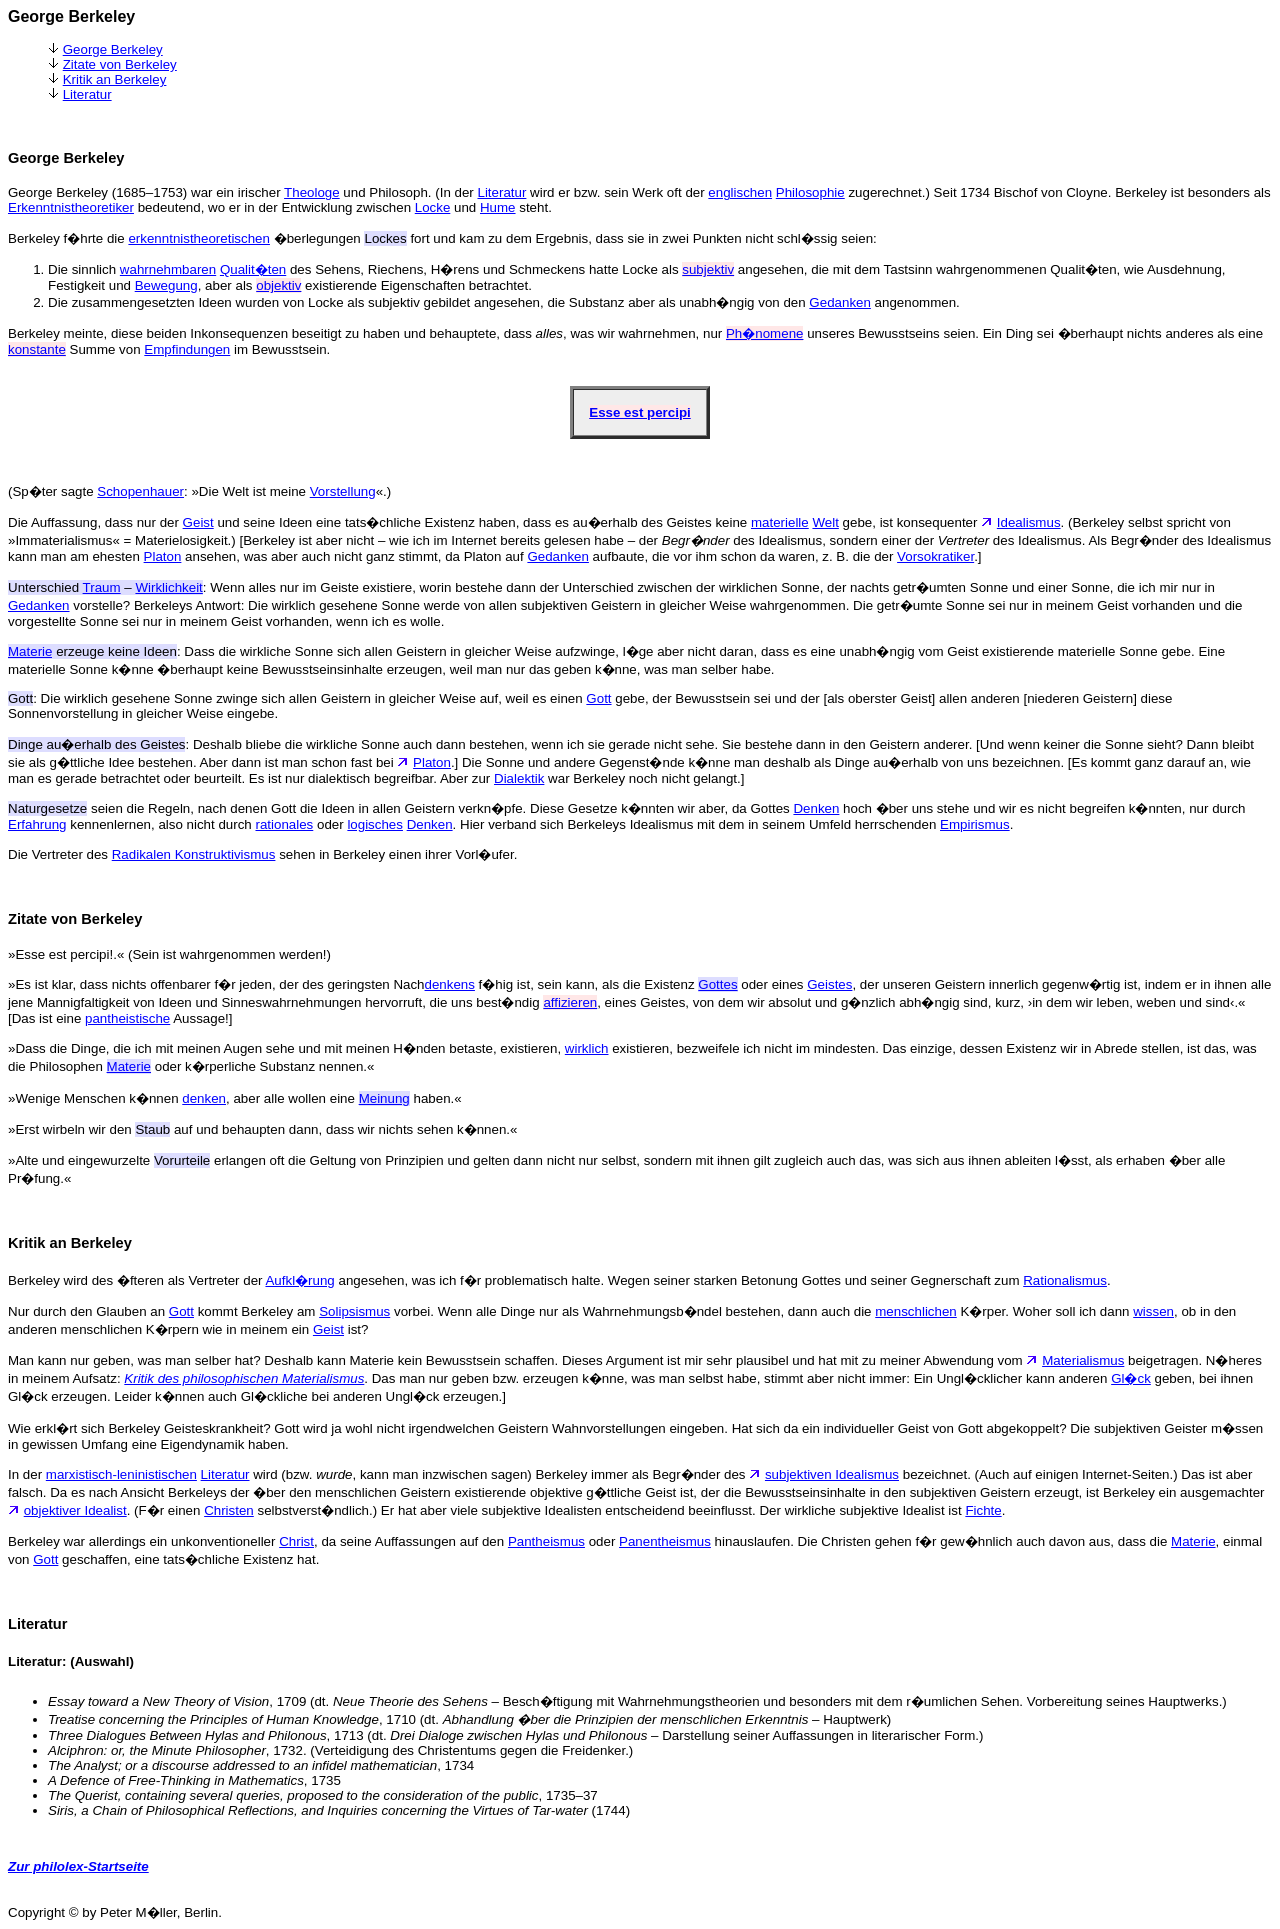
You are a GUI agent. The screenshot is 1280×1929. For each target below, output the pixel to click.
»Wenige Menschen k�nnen (95, 1098)
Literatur (87, 94)
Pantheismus (546, 1541)
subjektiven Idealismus (832, 1474)
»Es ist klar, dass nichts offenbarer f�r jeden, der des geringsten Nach (216, 984)
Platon (163, 556)
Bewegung (166, 285)
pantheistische (127, 1018)
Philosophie (810, 192)
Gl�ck (1131, 1378)
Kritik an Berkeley (115, 79)
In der (27, 1474)
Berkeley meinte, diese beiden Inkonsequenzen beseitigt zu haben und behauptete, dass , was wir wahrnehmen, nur (367, 333)
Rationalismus (1065, 1280)
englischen (740, 192)
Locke (433, 207)
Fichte (983, 1510)
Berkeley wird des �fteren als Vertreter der (136, 1280)
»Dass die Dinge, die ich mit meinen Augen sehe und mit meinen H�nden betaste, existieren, (286, 1048)
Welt (825, 522)
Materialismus (1083, 1360)
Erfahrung (37, 824)
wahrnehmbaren (168, 269)
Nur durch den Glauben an (88, 1311)
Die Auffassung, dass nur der (95, 522)
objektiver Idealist (75, 1510)
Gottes (717, 984)
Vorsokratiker (935, 556)
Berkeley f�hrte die (68, 238)
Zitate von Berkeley (120, 64)
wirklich (587, 1048)
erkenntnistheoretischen (199, 238)
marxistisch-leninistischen (121, 1474)
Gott (598, 698)
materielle (780, 522)
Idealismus (1029, 522)
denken (204, 1098)
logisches (375, 824)
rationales (284, 824)
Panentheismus (665, 1541)
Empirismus (975, 824)
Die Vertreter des (60, 854)
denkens (450, 984)
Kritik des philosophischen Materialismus (244, 1378)
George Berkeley (113, 49)
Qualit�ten (253, 269)
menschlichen (916, 1311)
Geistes (829, 984)
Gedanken (840, 302)
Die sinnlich (84, 269)
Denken (816, 808)
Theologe (312, 192)
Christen (229, 1510)
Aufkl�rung (299, 1280)
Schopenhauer (140, 491)
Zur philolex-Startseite (78, 1866)
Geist (198, 522)
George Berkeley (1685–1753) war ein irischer (146, 192)
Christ (296, 1541)
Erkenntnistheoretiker (71, 207)
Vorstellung (343, 491)
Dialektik (519, 778)
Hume (498, 207)
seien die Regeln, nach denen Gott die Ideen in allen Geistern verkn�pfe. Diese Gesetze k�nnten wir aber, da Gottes (400, 808)
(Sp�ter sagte (52, 491)
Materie (129, 1066)
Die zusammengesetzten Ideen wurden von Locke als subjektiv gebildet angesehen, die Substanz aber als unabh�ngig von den (428, 302)
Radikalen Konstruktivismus (194, 854)
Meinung (384, 1098)
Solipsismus (354, 1311)
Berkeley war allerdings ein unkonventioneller (143, 1541)
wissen (1153, 1311)
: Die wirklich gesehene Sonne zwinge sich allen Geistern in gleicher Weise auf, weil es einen (297, 698)
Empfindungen (187, 349)
